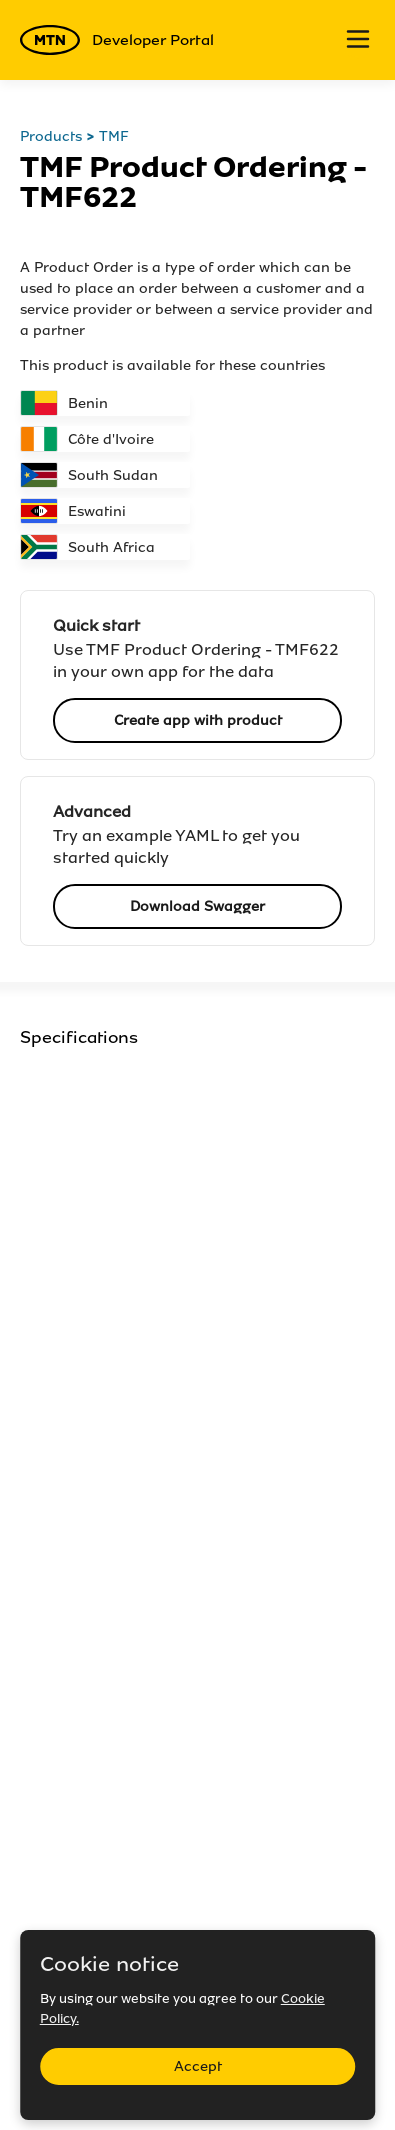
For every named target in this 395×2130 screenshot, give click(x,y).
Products (51, 136)
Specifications (79, 1037)
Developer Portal (117, 40)
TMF (114, 136)
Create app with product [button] (198, 720)
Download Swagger (197, 906)
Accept (198, 2066)
